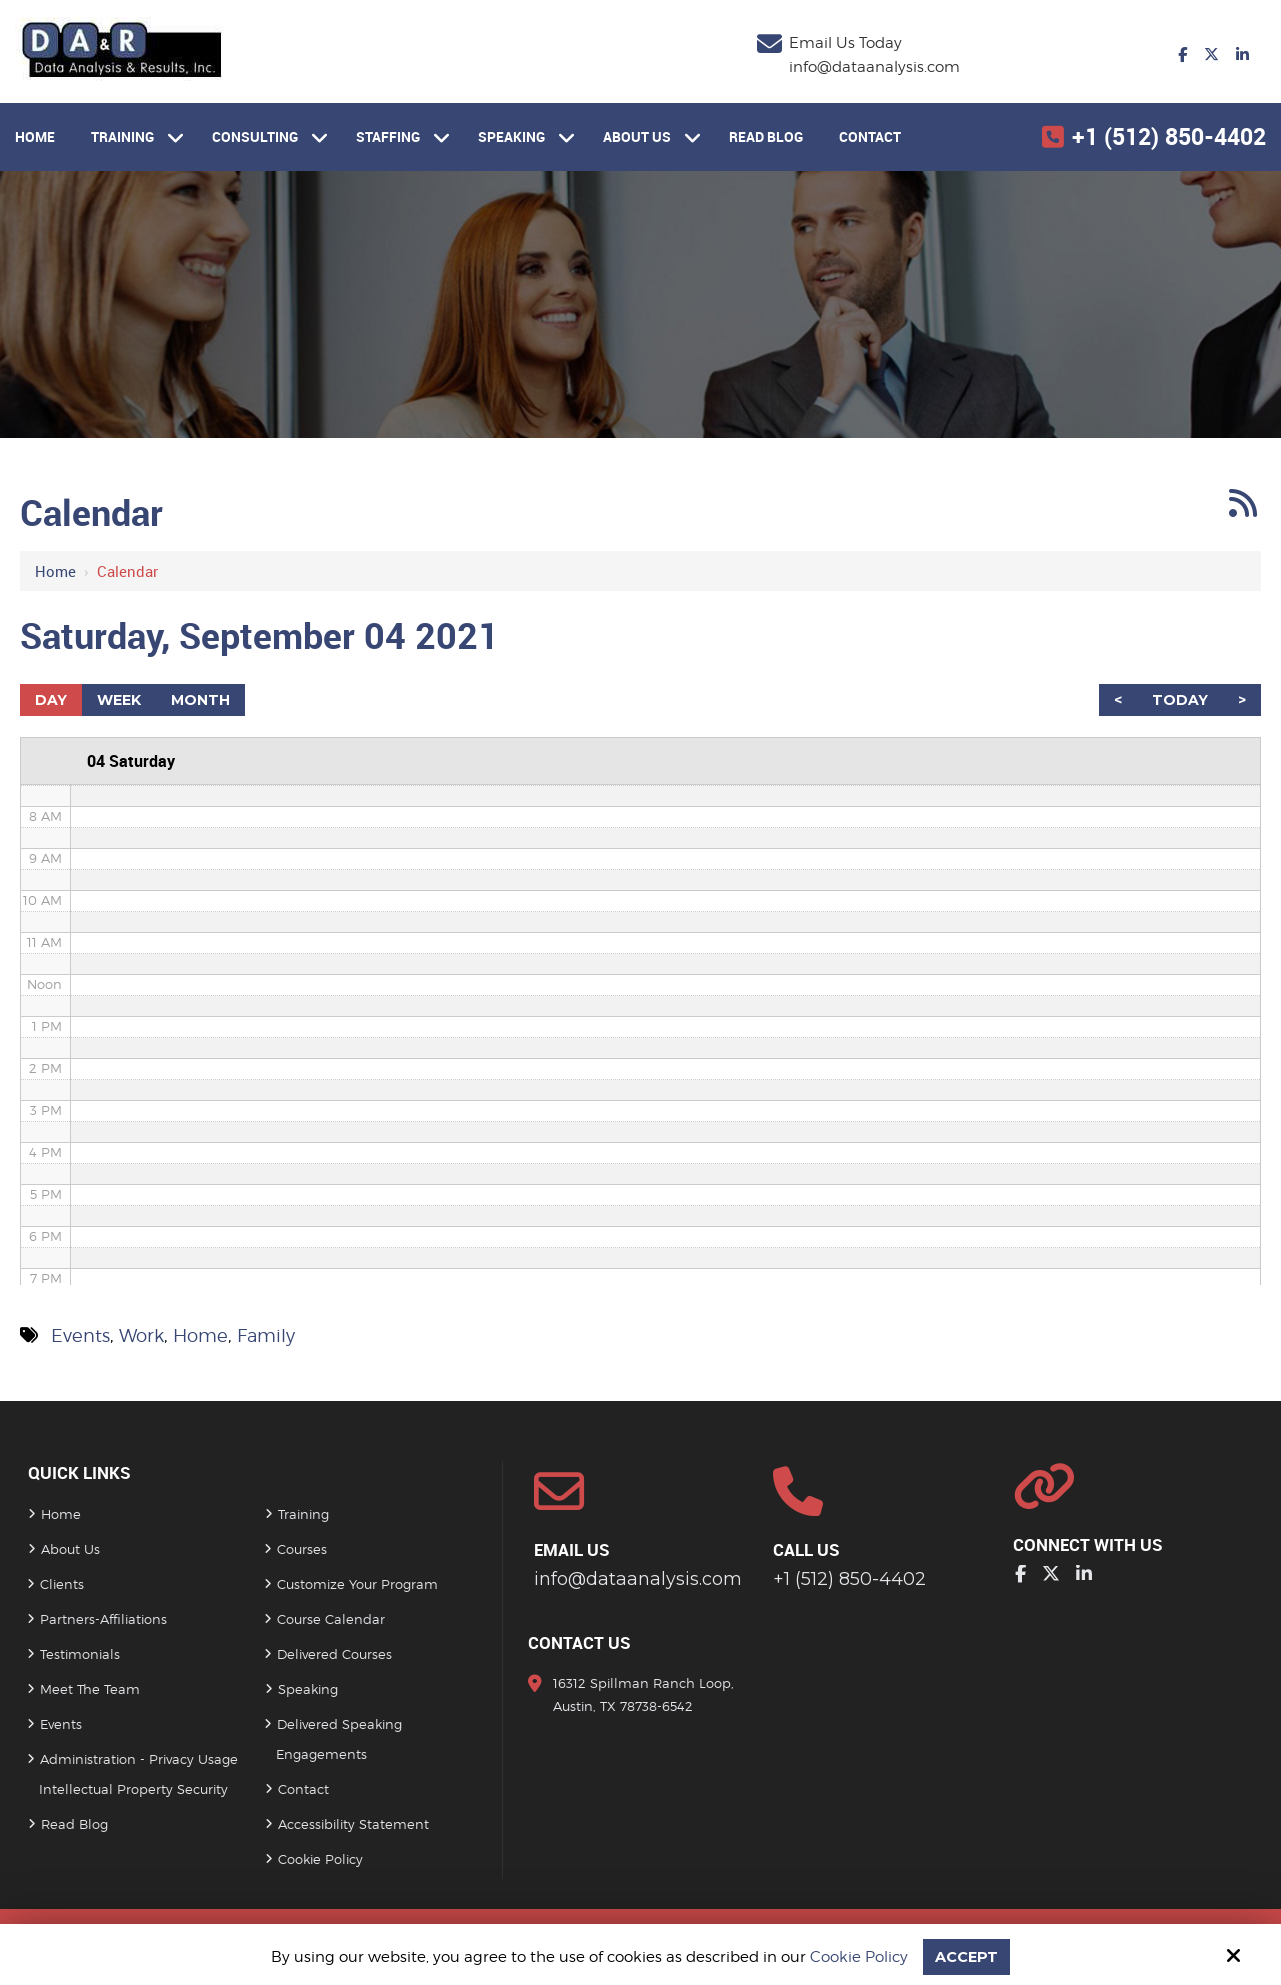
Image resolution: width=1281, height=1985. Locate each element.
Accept (967, 1956)
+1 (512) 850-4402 (1169, 136)
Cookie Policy (859, 1957)
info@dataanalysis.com (874, 67)
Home (55, 571)
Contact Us (579, 1642)
